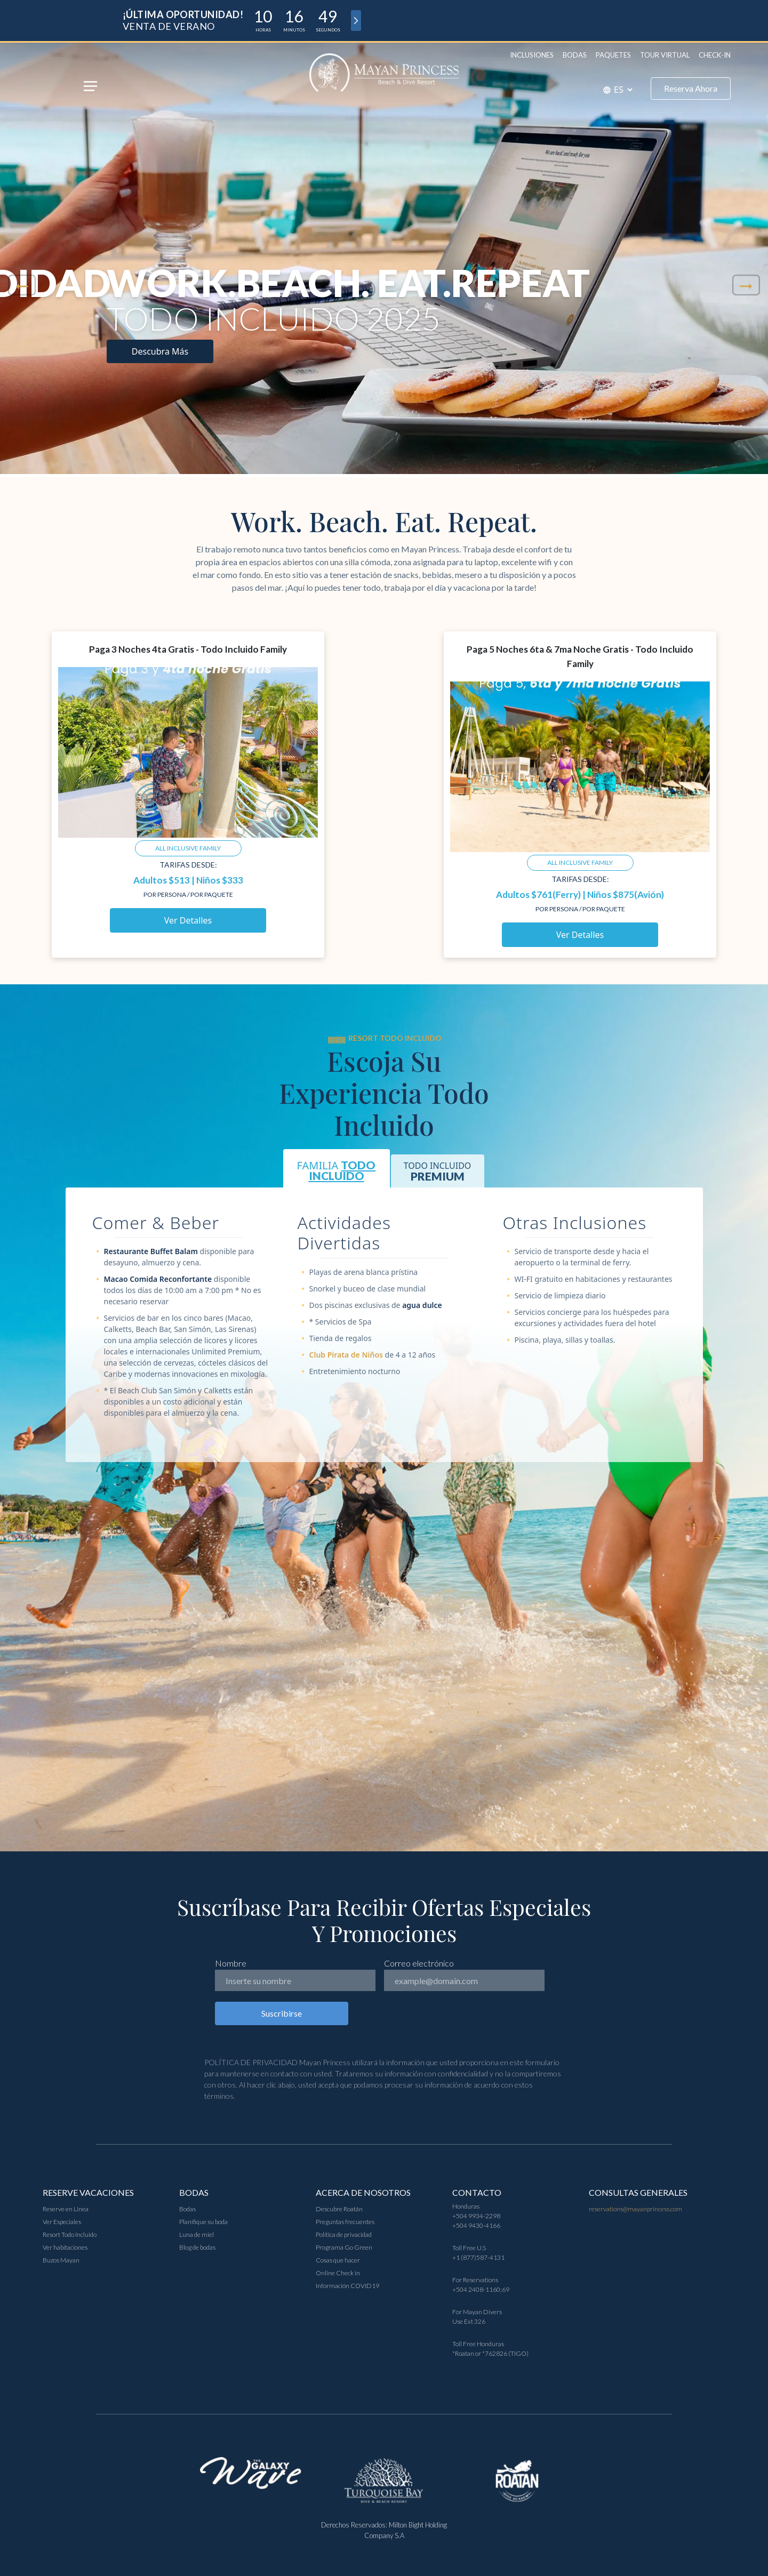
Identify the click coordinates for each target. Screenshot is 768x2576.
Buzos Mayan (61, 2260)
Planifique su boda (203, 2222)
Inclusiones (532, 55)
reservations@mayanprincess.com (635, 2209)
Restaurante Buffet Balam (151, 1251)
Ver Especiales (62, 2222)
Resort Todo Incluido (70, 2234)
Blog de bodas (197, 2247)
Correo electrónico (419, 1963)
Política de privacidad (344, 2234)
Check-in (715, 55)
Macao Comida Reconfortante (158, 1279)
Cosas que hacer (338, 2260)
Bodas (575, 55)
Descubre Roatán (339, 2209)
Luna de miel (196, 2234)
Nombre (230, 1963)
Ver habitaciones (65, 2247)
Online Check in (338, 2273)
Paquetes (613, 55)
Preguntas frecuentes (345, 2222)
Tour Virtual (665, 55)
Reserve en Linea (66, 2209)
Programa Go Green (344, 2247)
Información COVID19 (347, 2286)
